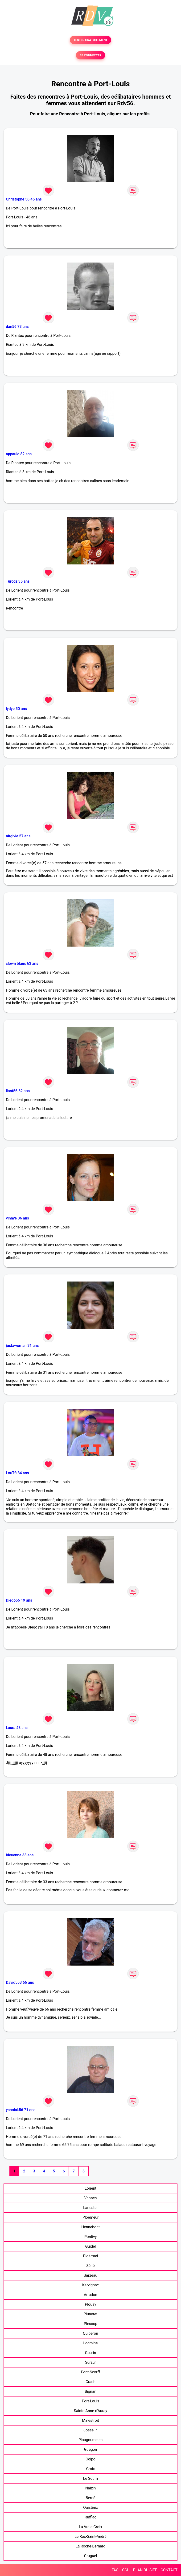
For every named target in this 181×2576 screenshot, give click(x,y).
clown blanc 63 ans (22, 963)
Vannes (90, 2198)
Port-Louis (90, 2401)
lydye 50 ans (16, 708)
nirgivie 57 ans (18, 836)
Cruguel (90, 2556)
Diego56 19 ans (19, 1600)
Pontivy (90, 2236)
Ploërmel (90, 2256)
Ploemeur (90, 2217)
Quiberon (90, 2333)
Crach (90, 2382)
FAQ (115, 2570)
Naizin (90, 2488)
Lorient (90, 2188)
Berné (90, 2498)
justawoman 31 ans (22, 1345)
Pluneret (90, 2314)
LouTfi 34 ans (17, 1473)
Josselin (90, 2430)
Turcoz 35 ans (18, 581)
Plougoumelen (90, 2440)
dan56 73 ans (17, 326)
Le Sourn (90, 2478)
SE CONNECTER (90, 55)
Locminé (90, 2343)
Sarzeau (90, 2275)
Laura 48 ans (17, 1727)
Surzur (90, 2362)
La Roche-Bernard (90, 2546)
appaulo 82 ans (19, 454)
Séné (90, 2265)
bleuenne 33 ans (19, 1855)
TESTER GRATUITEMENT (91, 40)
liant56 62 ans (18, 1091)
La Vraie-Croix (90, 2527)
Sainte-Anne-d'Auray (90, 2411)
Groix (90, 2469)
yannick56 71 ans (20, 2110)
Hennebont (90, 2227)
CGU (126, 2570)
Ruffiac (90, 2517)
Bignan (90, 2391)
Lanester (90, 2207)
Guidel (90, 2246)
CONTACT (168, 2570)
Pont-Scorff (90, 2372)
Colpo (90, 2459)
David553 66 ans (20, 1982)
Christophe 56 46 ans (24, 199)
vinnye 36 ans (17, 1218)
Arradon (90, 2294)
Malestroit (90, 2420)
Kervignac (90, 2285)
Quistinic (90, 2507)
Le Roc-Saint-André (90, 2536)
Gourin (90, 2353)
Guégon (90, 2449)
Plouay (90, 2304)
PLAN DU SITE (145, 2570)
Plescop (90, 2323)
